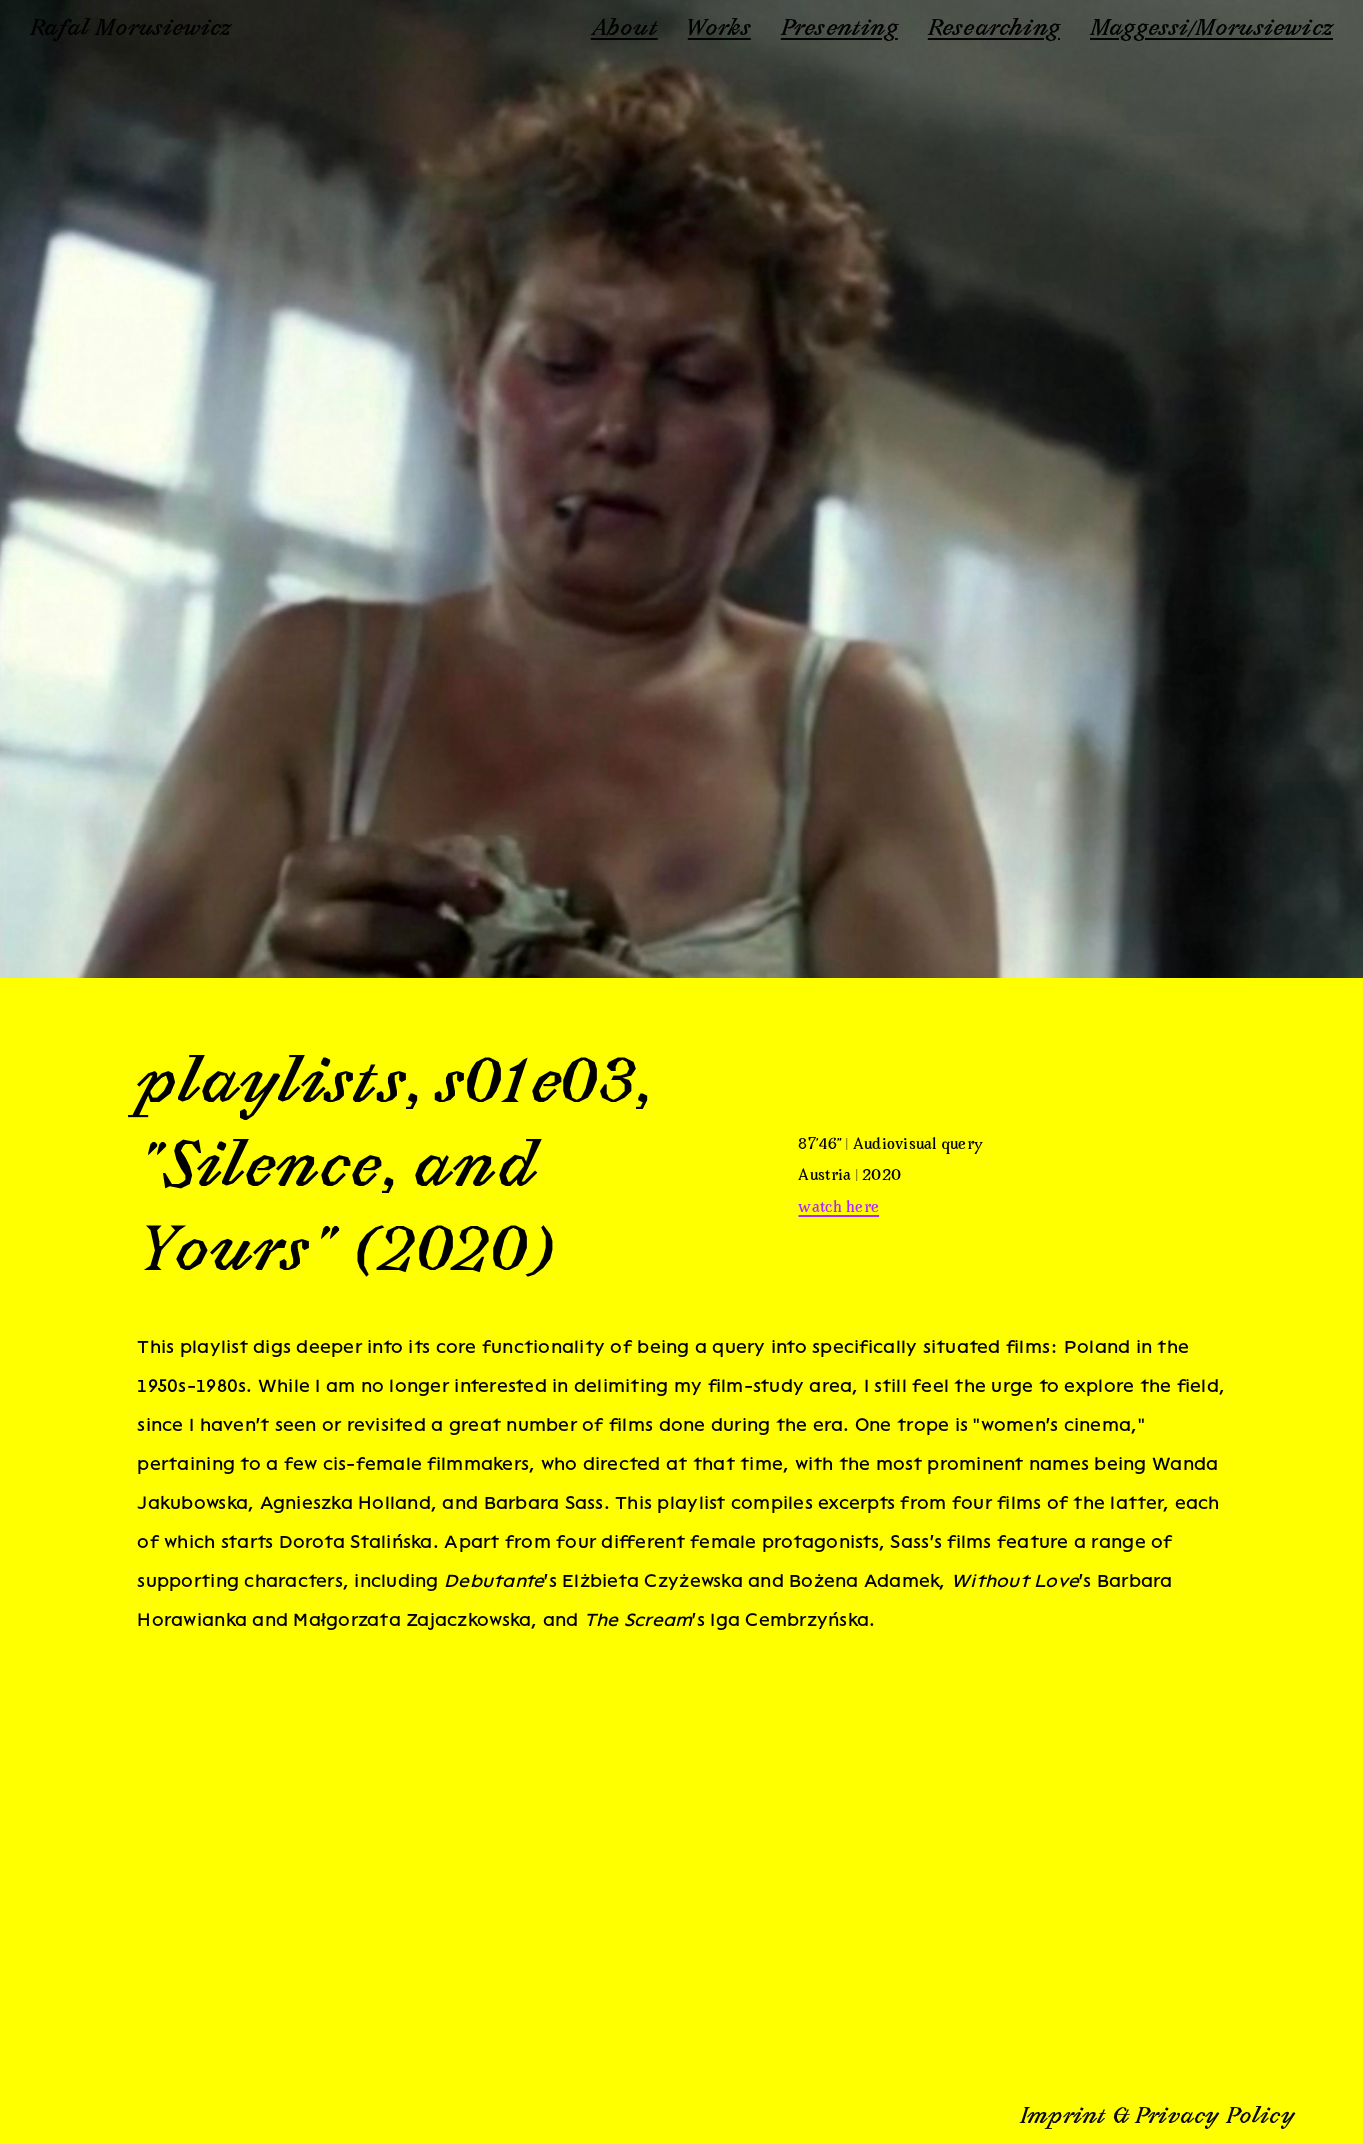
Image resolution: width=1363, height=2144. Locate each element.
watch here (838, 1208)
